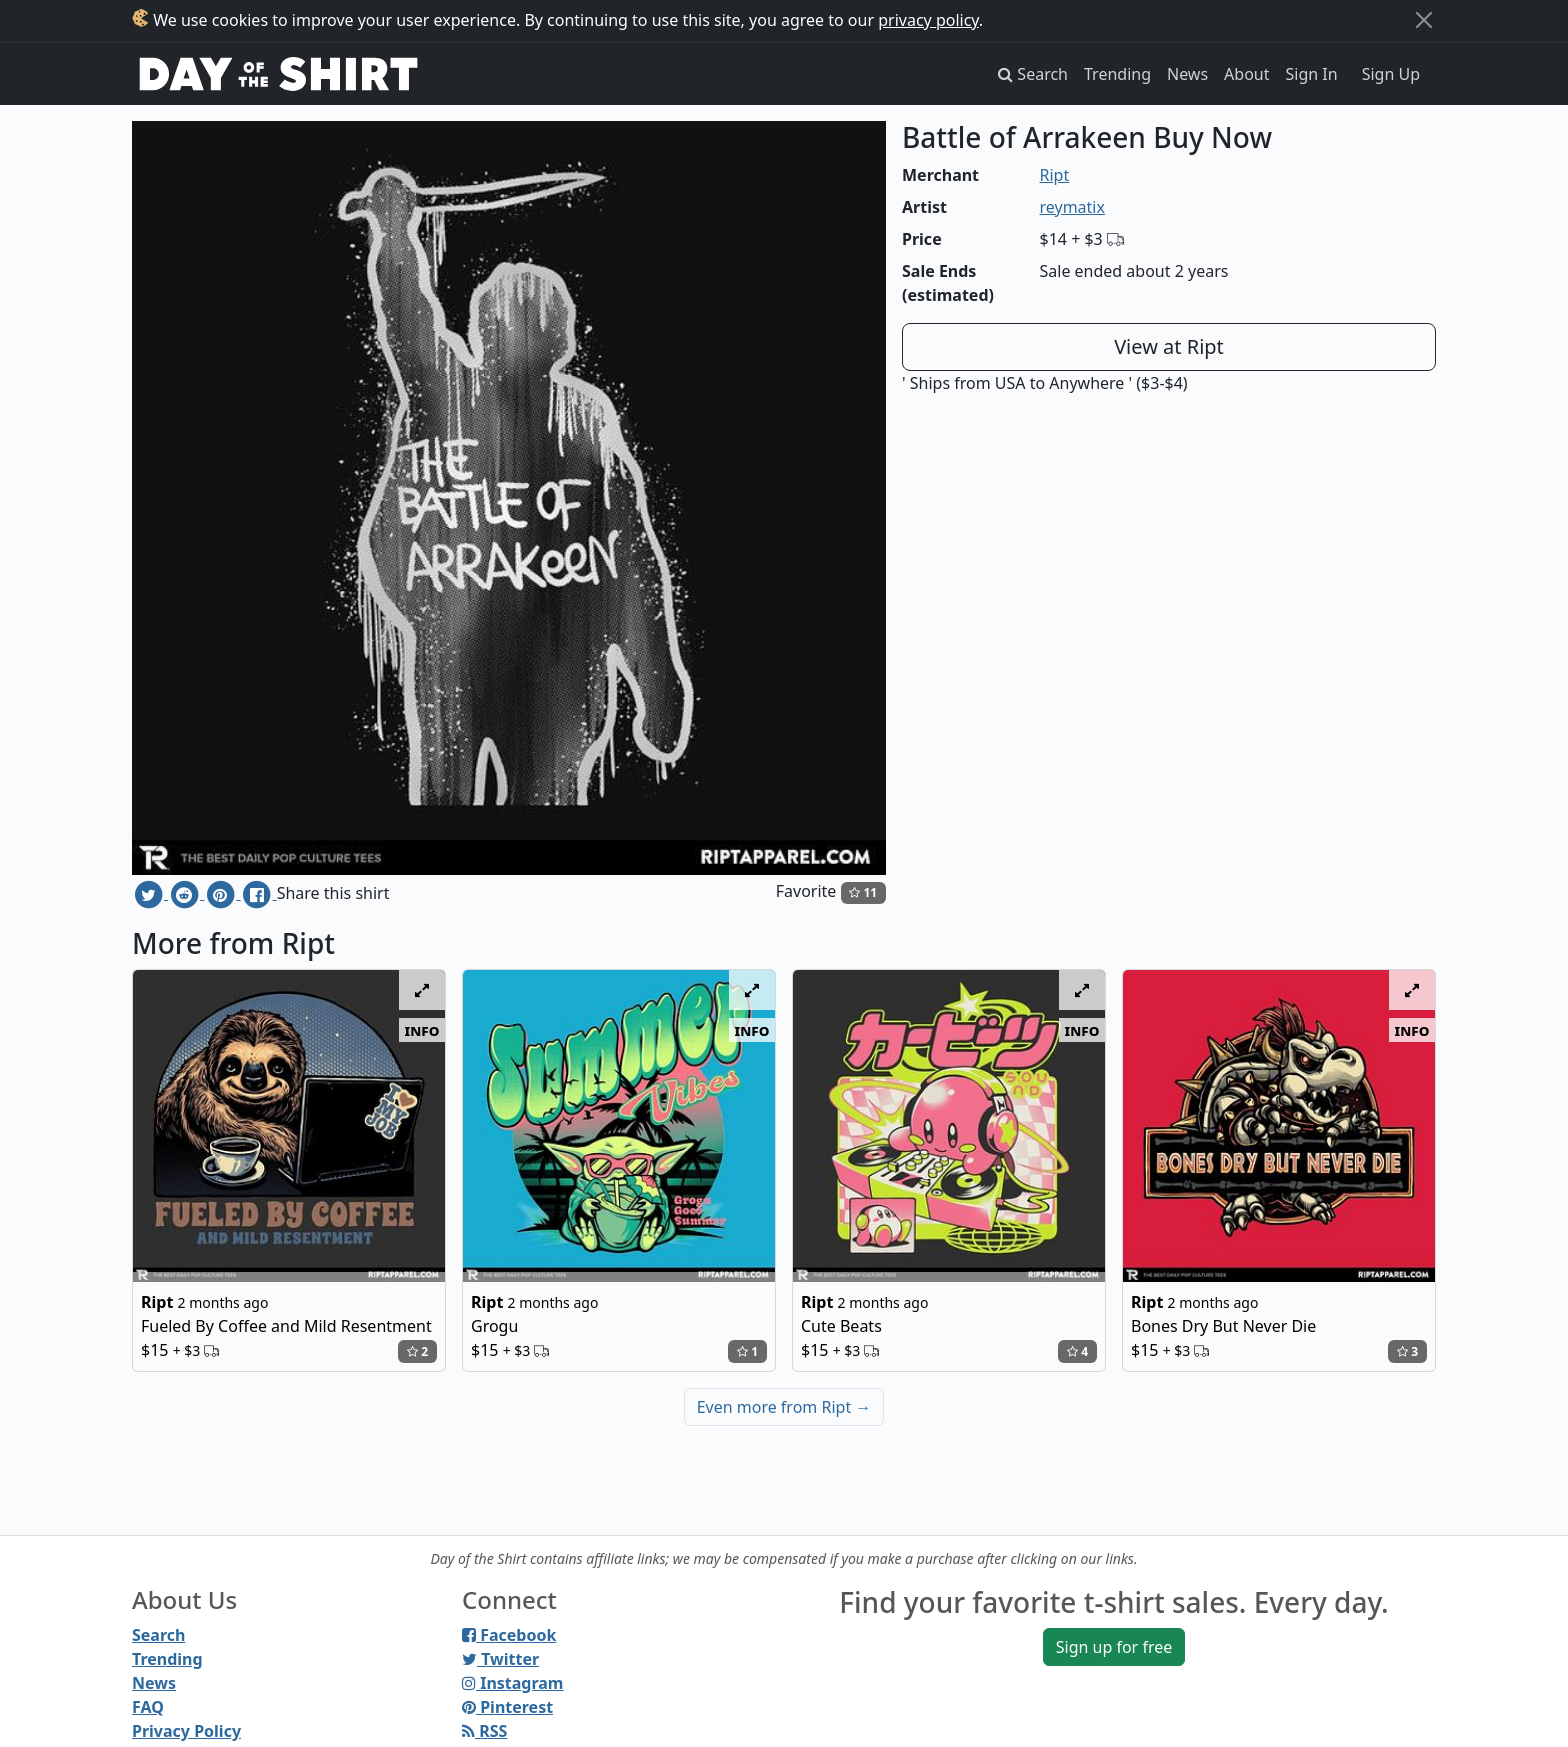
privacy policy (928, 20)
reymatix (1072, 207)
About (1246, 74)
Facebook (509, 1635)
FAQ (148, 1707)
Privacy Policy (186, 1731)
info (422, 1030)
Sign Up (1391, 74)
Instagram (512, 1683)
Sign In (1312, 74)
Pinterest (507, 1707)
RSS (484, 1731)
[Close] (1424, 20)
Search (158, 1635)
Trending (1117, 74)
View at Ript (1169, 346)
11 (863, 892)
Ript (1055, 175)
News (1187, 74)
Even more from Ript (784, 1407)
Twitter (500, 1659)
